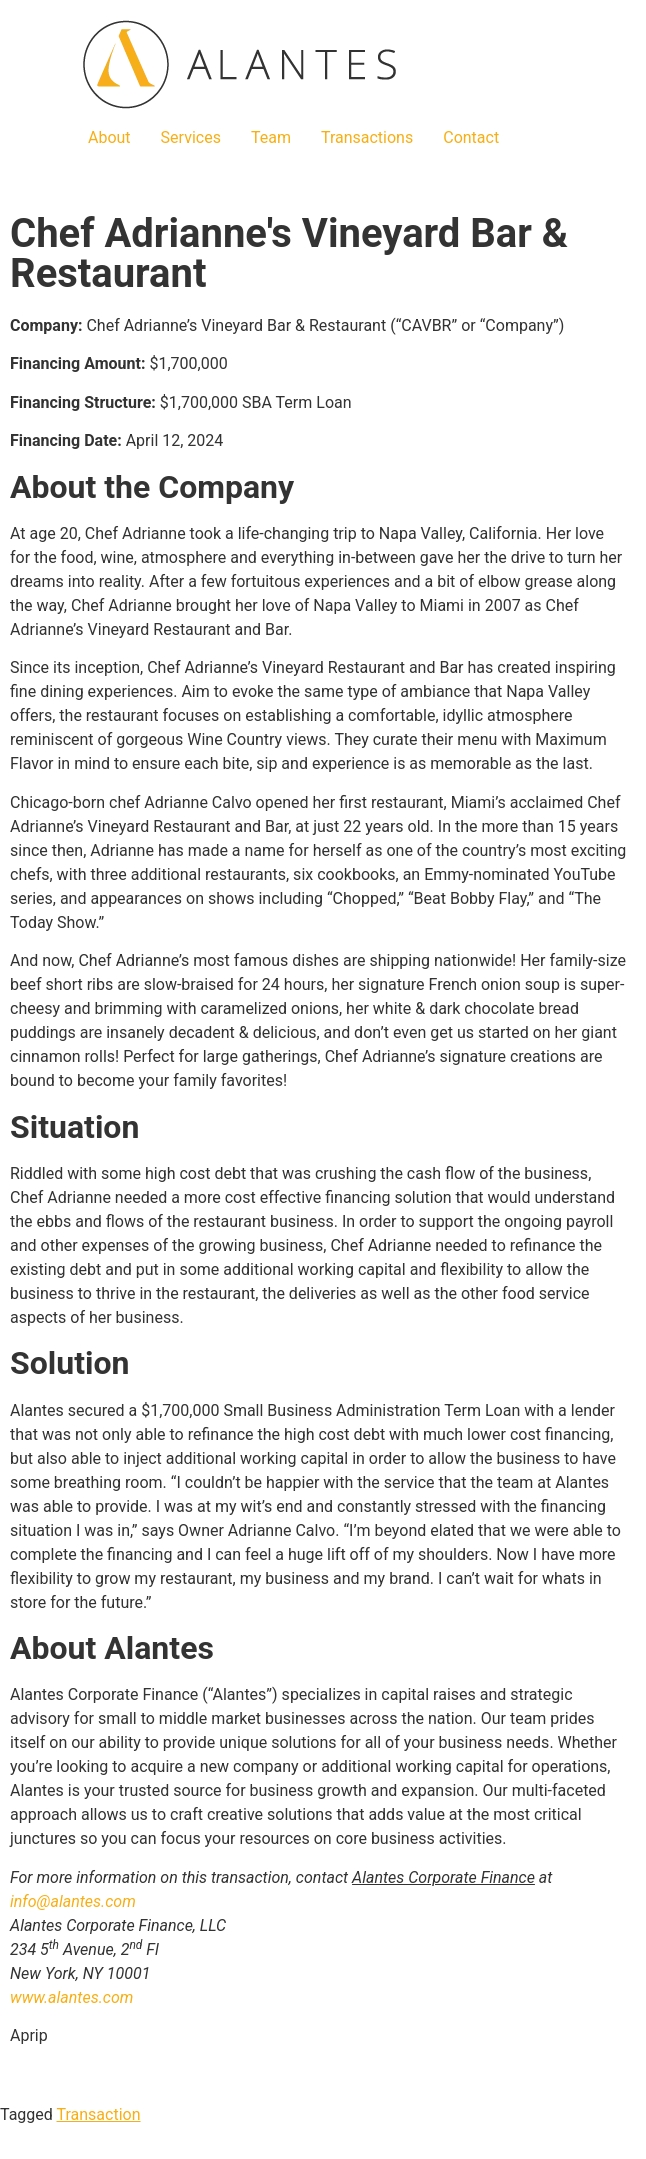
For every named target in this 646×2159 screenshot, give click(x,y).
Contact (471, 137)
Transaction (99, 2114)
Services (191, 137)
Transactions (367, 137)
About (109, 137)
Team (271, 137)
